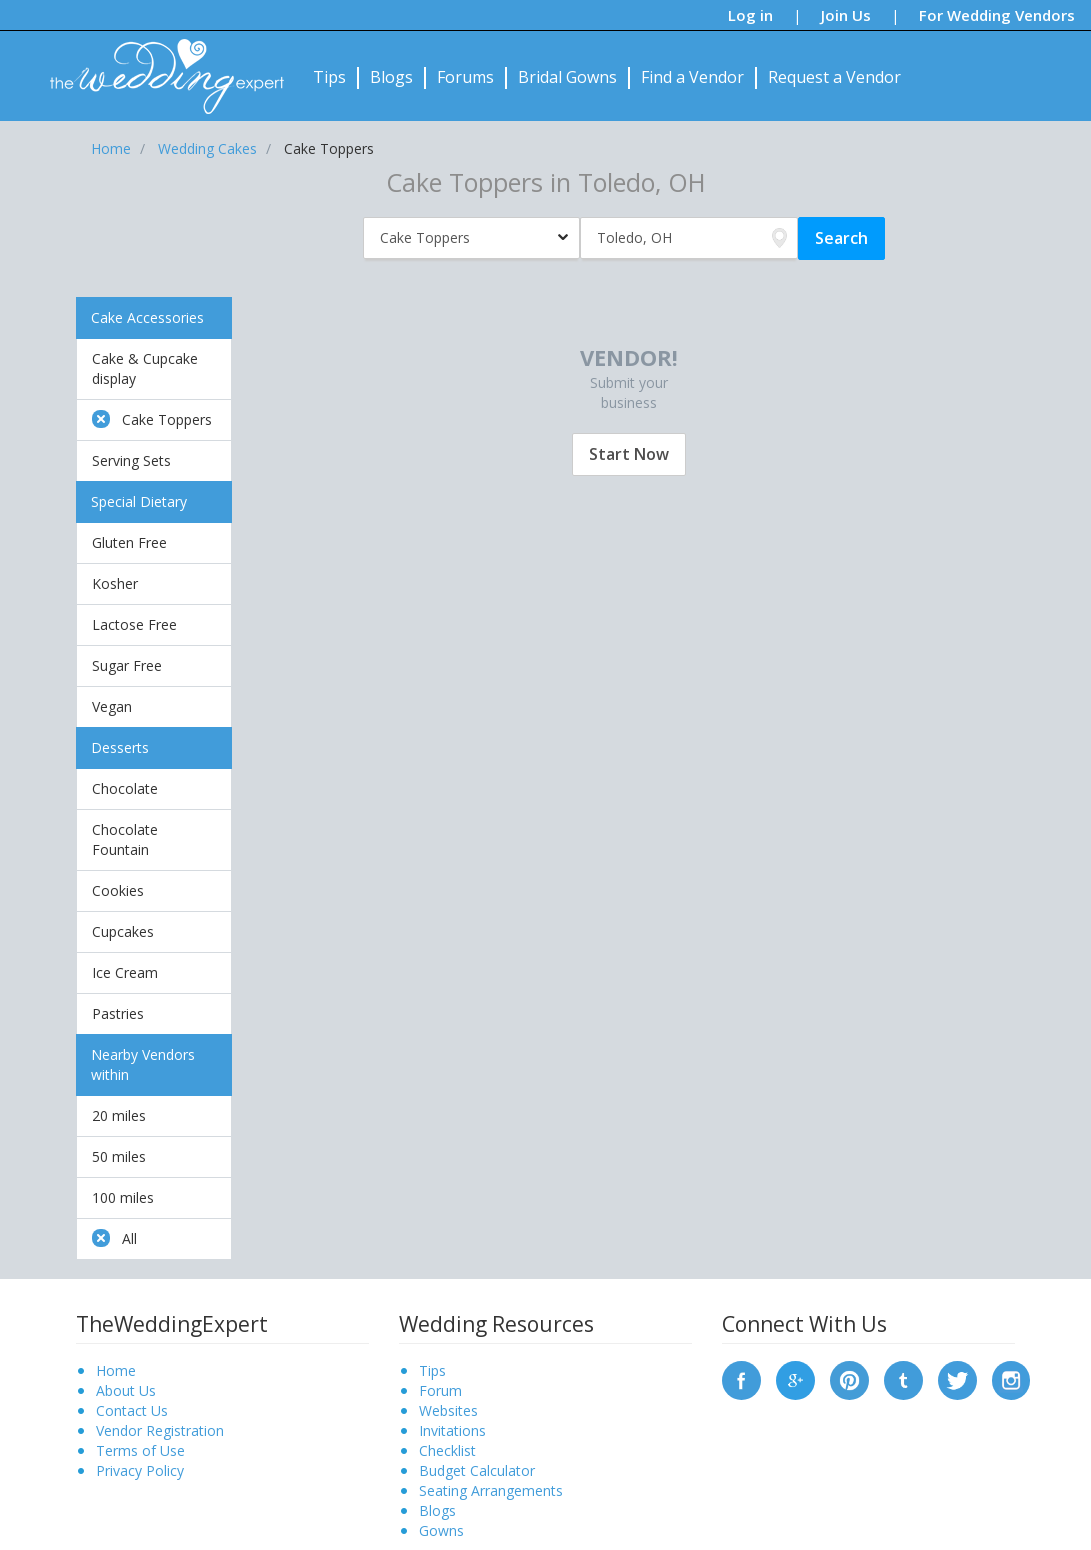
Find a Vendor (692, 77)
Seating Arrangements (491, 1490)
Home (116, 1370)
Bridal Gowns (567, 77)
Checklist (447, 1450)
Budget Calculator (477, 1470)
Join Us (846, 15)
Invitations (452, 1430)
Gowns (441, 1530)
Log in (750, 15)
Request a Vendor (834, 77)
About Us (126, 1390)
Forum (440, 1390)
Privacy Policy (140, 1470)
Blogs (391, 77)
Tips (329, 77)
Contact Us (132, 1410)
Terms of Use (140, 1450)
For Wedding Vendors (997, 15)
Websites (448, 1410)
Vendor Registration (160, 1430)
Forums (465, 77)
